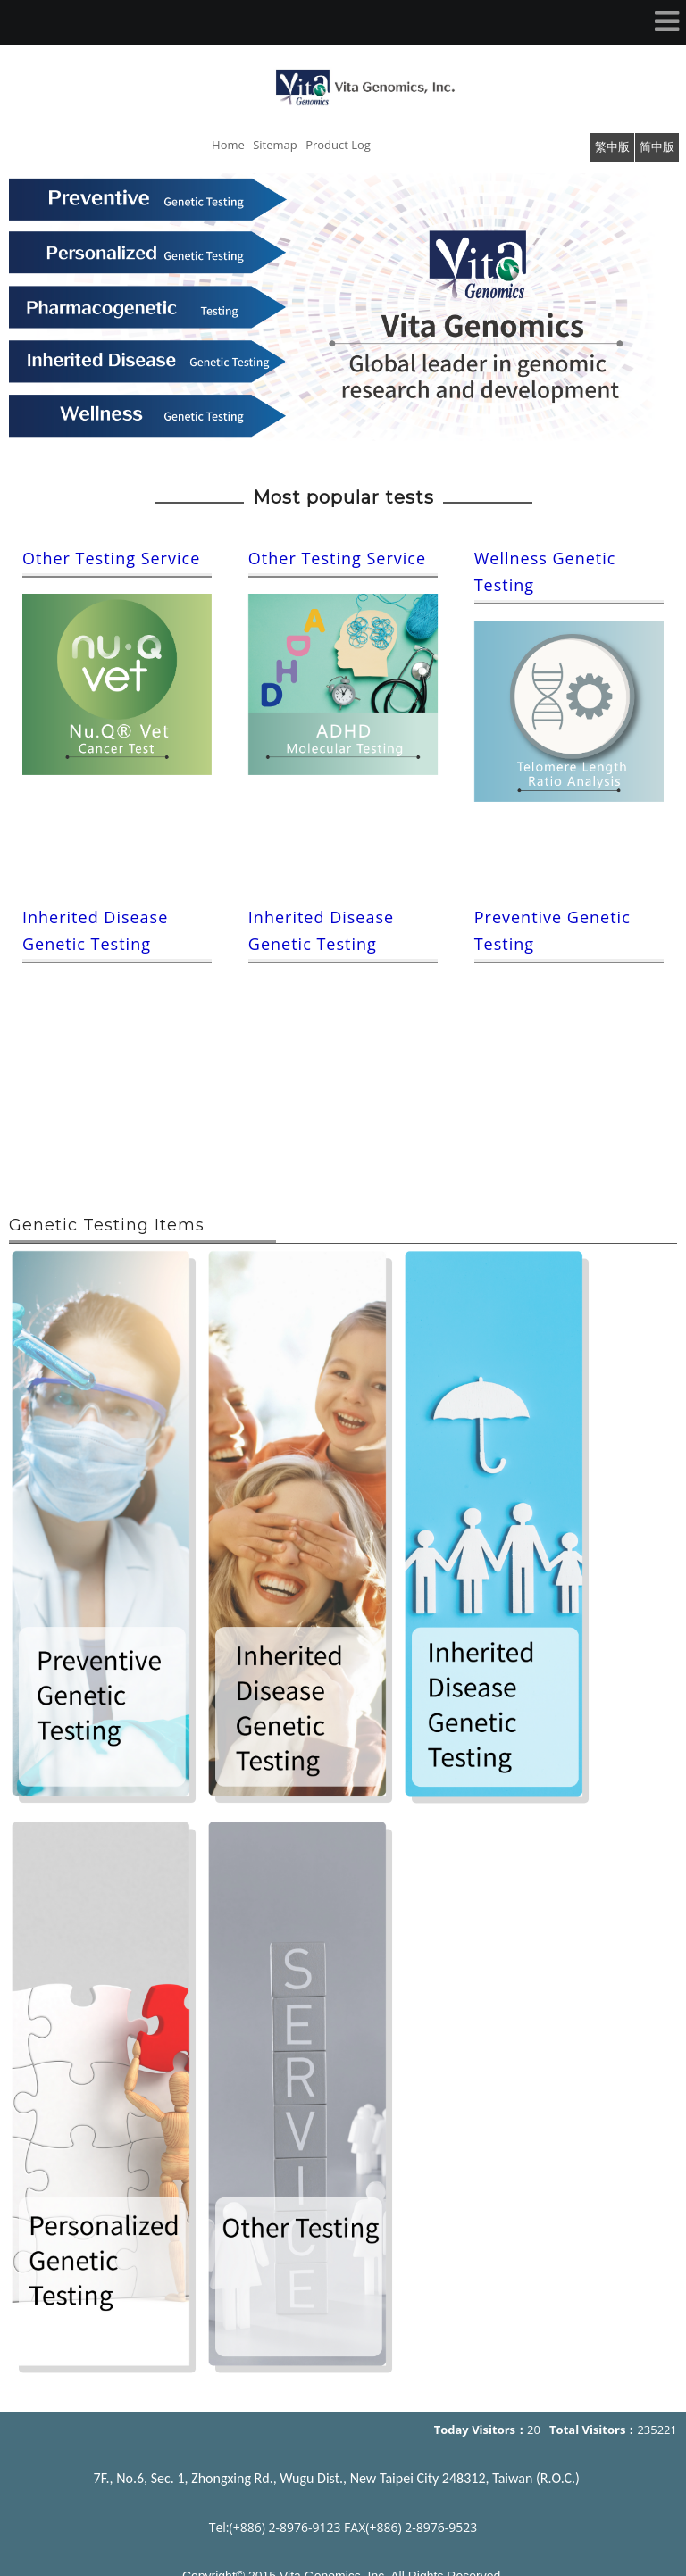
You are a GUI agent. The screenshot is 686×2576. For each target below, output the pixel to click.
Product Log (338, 145)
